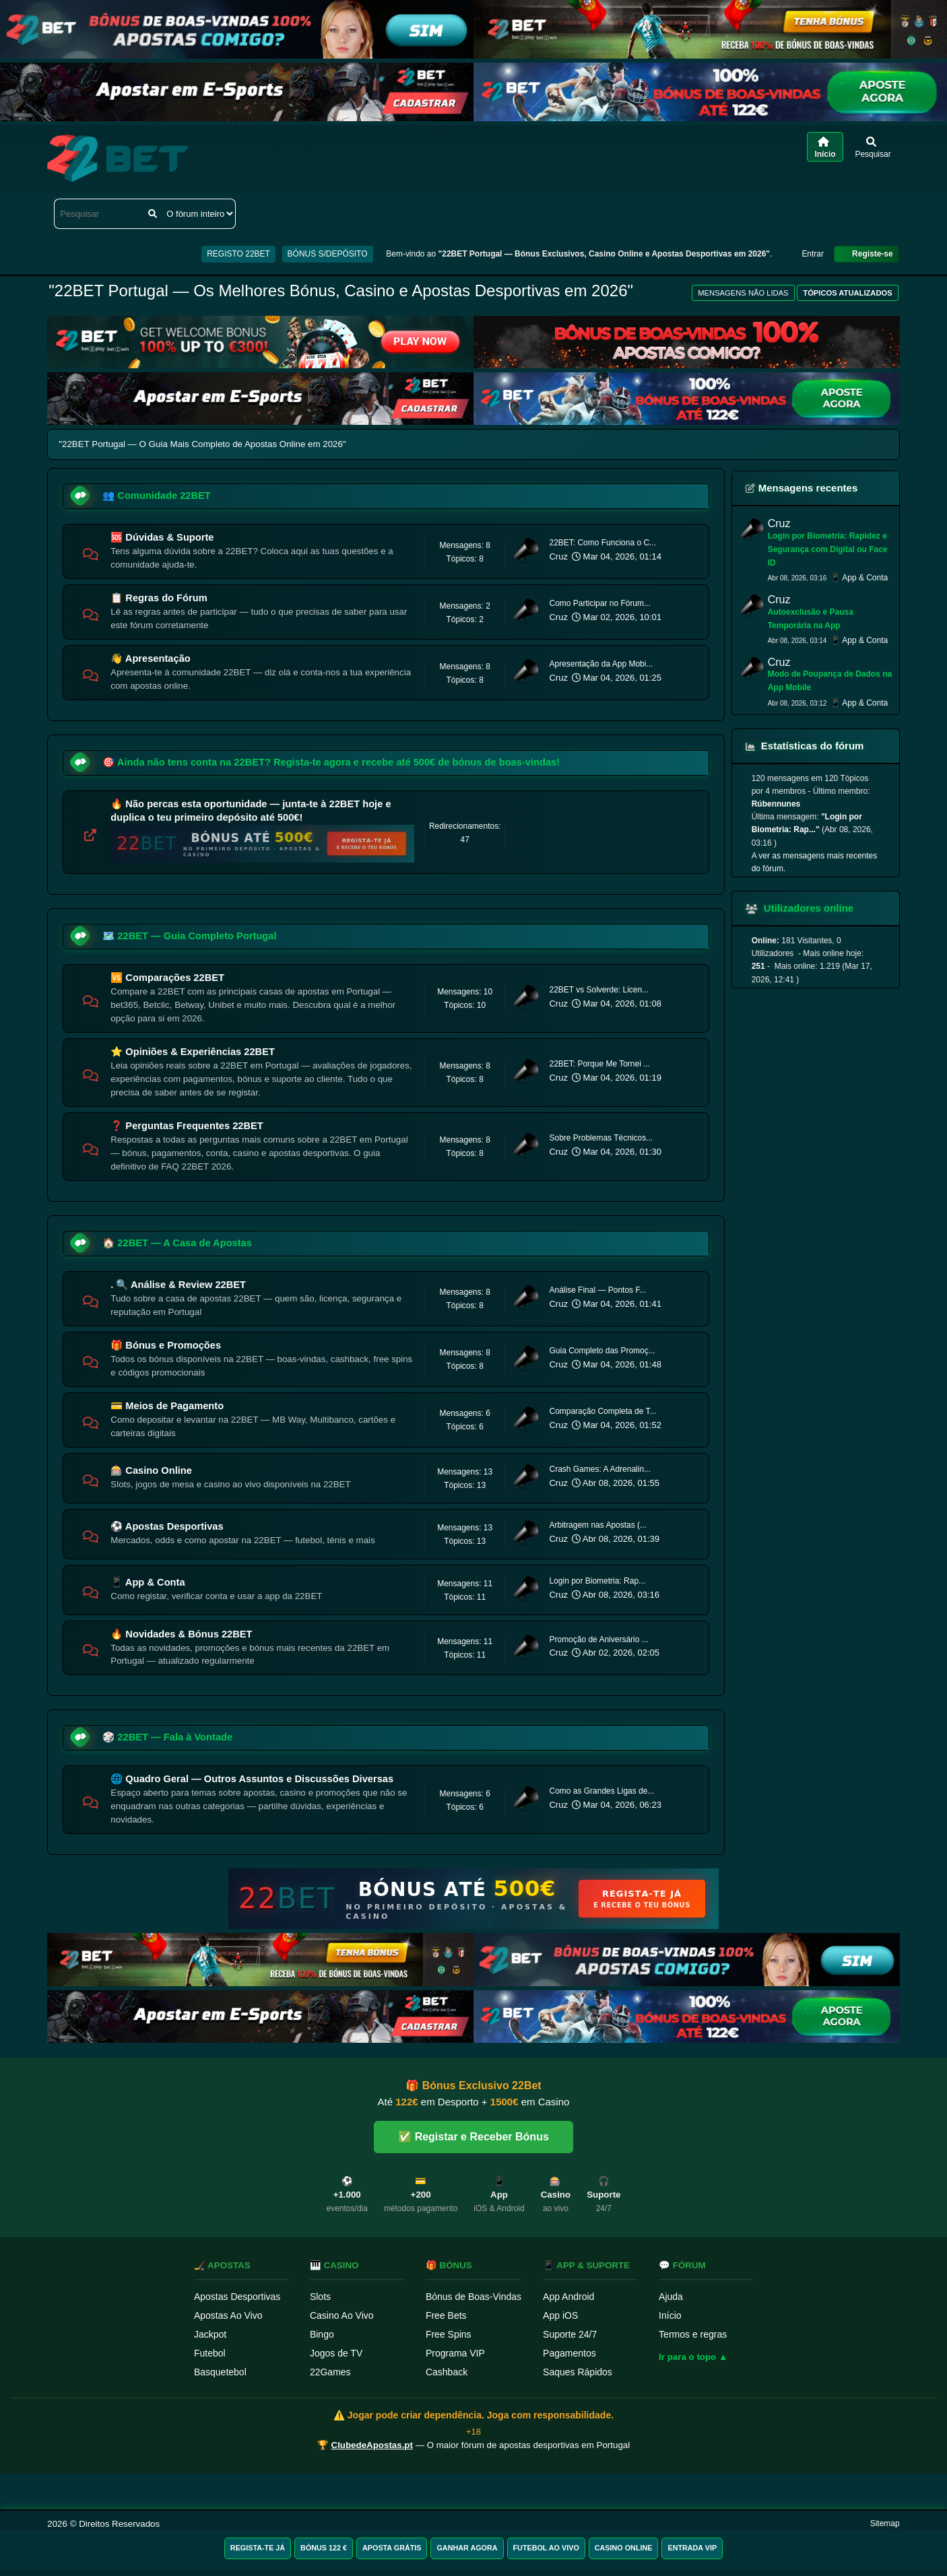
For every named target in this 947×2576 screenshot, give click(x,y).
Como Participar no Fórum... (600, 603)
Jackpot (210, 2334)
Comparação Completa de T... (602, 1411)
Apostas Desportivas (237, 2296)
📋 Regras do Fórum (158, 597)
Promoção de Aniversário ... (598, 1639)
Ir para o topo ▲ (693, 2357)
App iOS (560, 2315)
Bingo (322, 2334)
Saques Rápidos (577, 2372)
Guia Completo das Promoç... (602, 1350)
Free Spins (448, 2334)
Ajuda (671, 2296)
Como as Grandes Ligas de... (601, 1791)
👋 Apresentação (150, 658)
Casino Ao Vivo (342, 2315)
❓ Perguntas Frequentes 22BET (186, 1125)
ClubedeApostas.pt (372, 2445)
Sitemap (885, 2523)
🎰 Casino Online (151, 1470)
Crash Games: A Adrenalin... (600, 1469)
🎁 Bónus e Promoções (165, 1345)
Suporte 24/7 (570, 2334)
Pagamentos (569, 2353)
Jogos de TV (336, 2353)
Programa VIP (455, 2353)
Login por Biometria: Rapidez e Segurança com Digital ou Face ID (828, 549)
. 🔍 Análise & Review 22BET (178, 1284)
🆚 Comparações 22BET (167, 977)
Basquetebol (220, 2372)
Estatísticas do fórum (805, 745)
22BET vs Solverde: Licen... (599, 989)
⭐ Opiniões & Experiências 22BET (192, 1051)
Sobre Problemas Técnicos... (601, 1138)
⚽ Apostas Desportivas (166, 1526)
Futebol (210, 2353)
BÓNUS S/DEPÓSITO (328, 254)
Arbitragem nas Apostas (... (598, 1525)
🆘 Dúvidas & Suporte (162, 537)
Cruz (558, 556)
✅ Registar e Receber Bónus (473, 2136)
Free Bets (446, 2315)
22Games (330, 2372)
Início (670, 2315)
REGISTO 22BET (238, 254)
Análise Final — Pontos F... (597, 1290)
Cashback (446, 2372)
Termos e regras (693, 2334)
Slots (320, 2296)
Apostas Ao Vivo (228, 2315)
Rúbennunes (776, 804)
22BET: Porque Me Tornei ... (599, 1064)
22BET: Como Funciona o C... (602, 542)
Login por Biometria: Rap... (597, 1581)
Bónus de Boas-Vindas (473, 2296)
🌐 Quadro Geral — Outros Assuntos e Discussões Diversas (251, 1778)
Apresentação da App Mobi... (601, 664)
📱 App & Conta (147, 1582)
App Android (568, 2296)
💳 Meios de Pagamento (167, 1405)
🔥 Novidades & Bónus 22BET (181, 1634)
